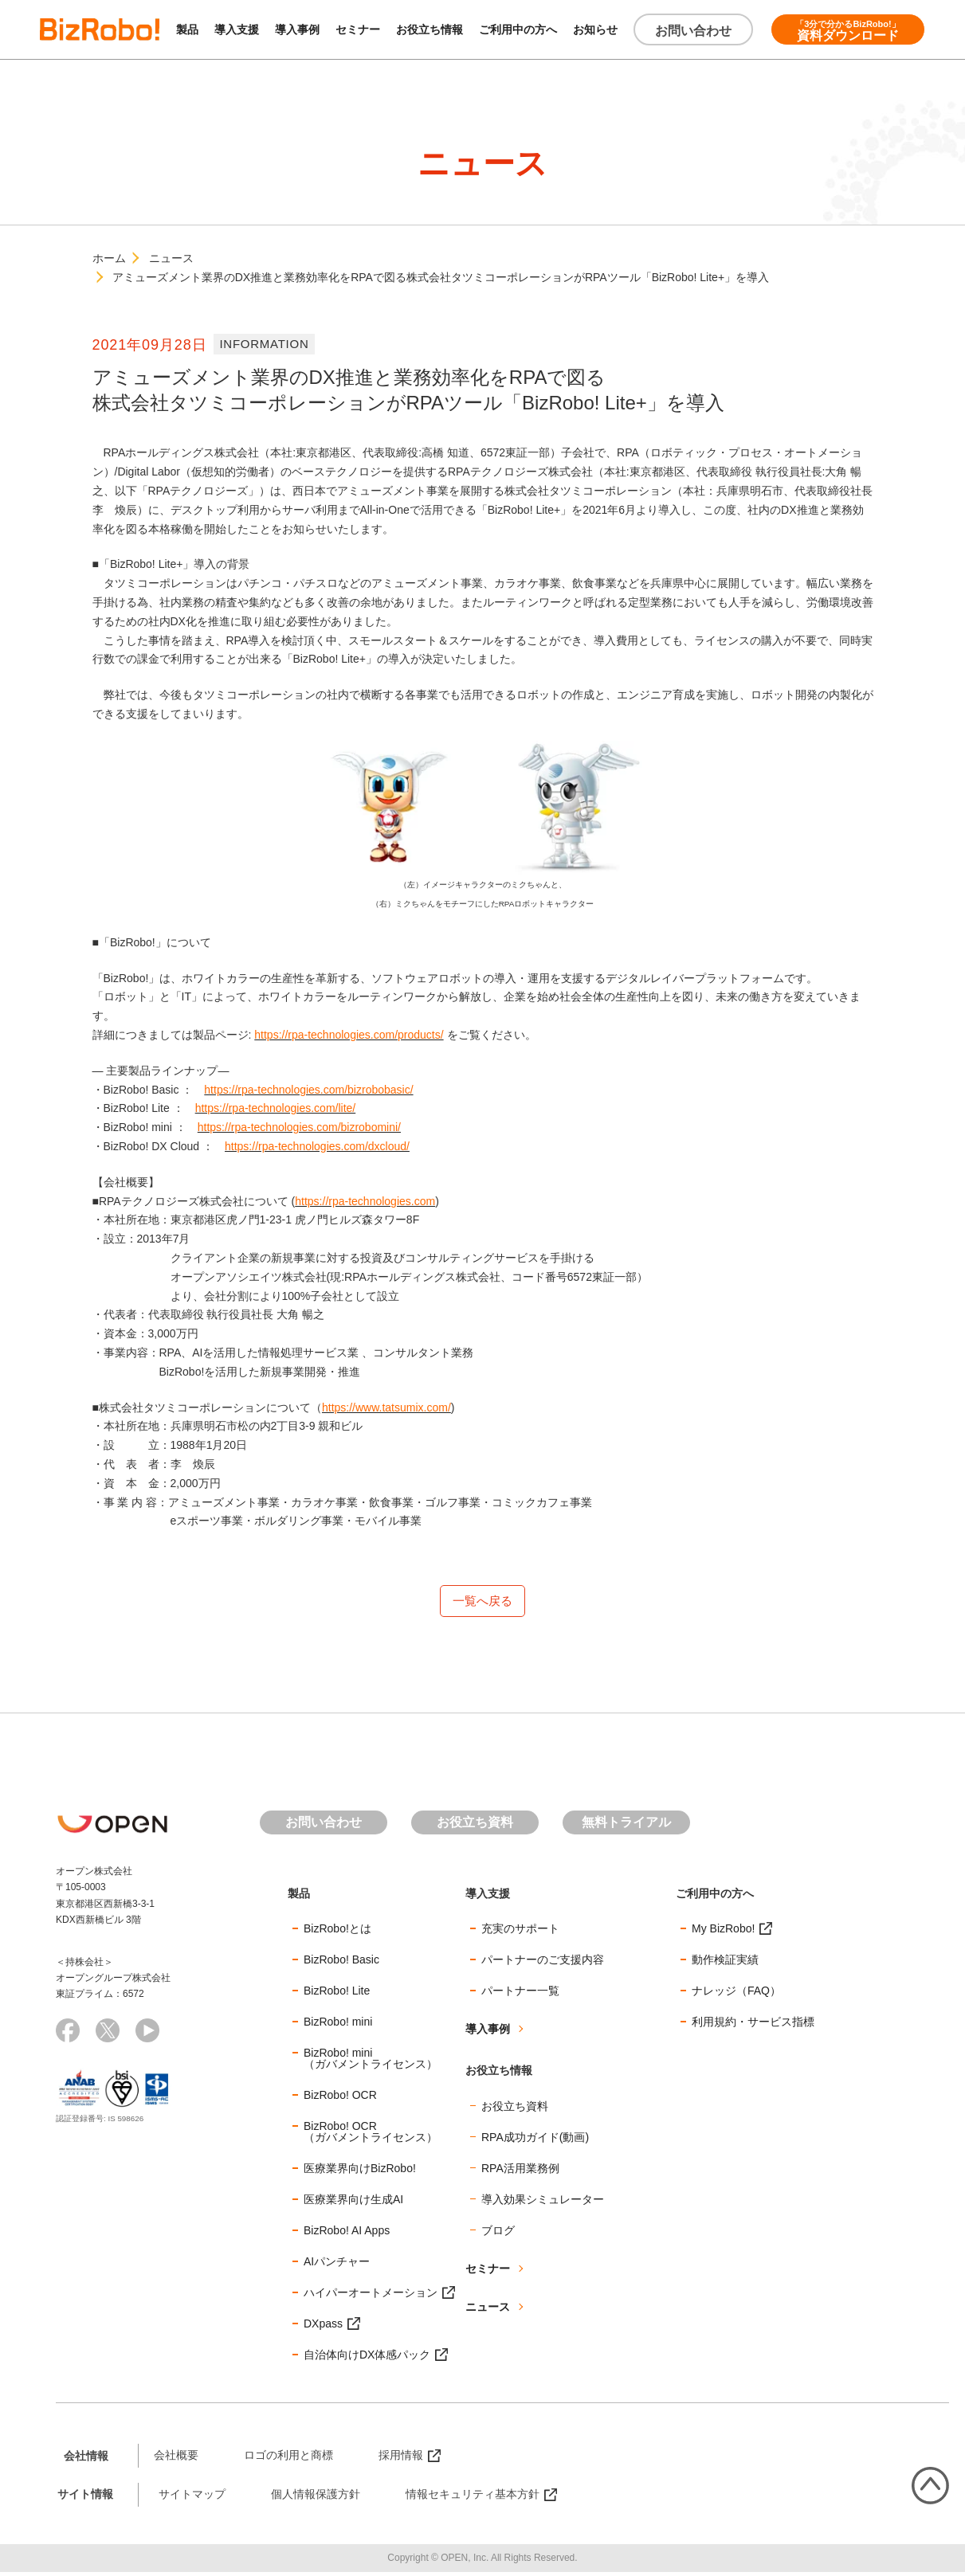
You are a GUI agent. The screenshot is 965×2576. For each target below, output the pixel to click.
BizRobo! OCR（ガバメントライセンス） (370, 2135)
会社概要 (176, 2459)
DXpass (323, 2327)
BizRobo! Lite (337, 1994)
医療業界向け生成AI (353, 2203)
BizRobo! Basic (341, 1963)
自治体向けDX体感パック (367, 2358)
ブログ (498, 2234)
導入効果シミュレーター (542, 2203)
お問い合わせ (693, 30)
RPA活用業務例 (520, 2172)
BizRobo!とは (337, 1932)
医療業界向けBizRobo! (360, 2172)
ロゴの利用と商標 (288, 2459)
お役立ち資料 (475, 1825)
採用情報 (401, 2459)
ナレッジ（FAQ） (736, 1994)
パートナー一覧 (520, 1994)
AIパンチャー (337, 2265)
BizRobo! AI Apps (347, 2234)
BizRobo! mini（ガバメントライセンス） (370, 2062)
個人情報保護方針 (315, 2498)
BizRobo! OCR (340, 2099)
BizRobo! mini (338, 2025)
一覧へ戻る (483, 1602)
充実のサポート (520, 1932)
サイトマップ (192, 2498)
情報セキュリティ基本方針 (472, 2498)
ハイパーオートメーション (370, 2296)
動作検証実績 (725, 1963)
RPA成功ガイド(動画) (535, 2141)
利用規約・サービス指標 (753, 2025)
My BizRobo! (723, 1932)
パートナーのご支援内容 (542, 1963)
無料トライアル (626, 1825)
